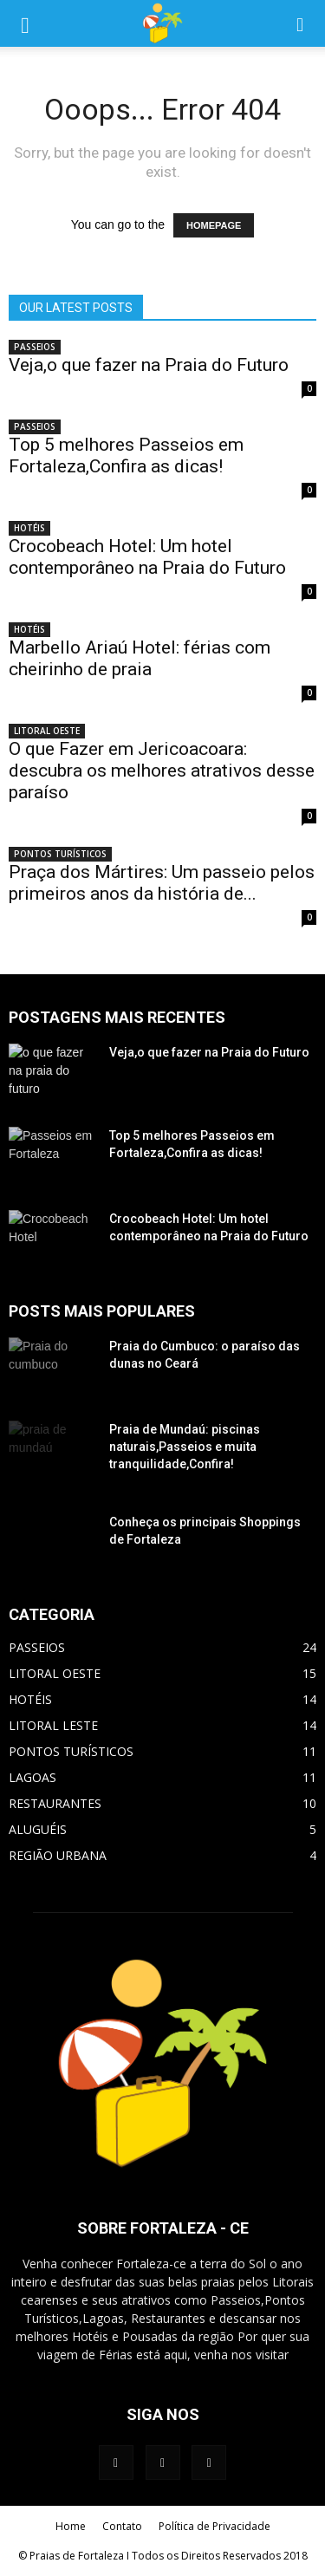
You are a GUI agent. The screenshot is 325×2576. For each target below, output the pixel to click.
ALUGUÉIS (38, 1829)
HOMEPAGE (213, 225)
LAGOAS (32, 1777)
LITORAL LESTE (53, 1725)
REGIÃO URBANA (58, 1855)
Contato (122, 2526)
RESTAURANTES (55, 1803)
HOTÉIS (29, 528)
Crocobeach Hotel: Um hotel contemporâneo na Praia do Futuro (147, 557)
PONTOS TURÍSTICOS (60, 854)
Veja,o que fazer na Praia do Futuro (149, 365)
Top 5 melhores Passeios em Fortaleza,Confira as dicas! (126, 455)
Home (70, 2526)
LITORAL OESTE (47, 731)
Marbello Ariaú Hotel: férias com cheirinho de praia (139, 658)
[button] (300, 23)
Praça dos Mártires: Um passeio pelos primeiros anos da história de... (162, 883)
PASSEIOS (34, 347)
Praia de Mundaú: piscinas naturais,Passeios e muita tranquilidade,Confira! (184, 1446)
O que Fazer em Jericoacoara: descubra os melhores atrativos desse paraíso (162, 770)
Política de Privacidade (214, 2526)
